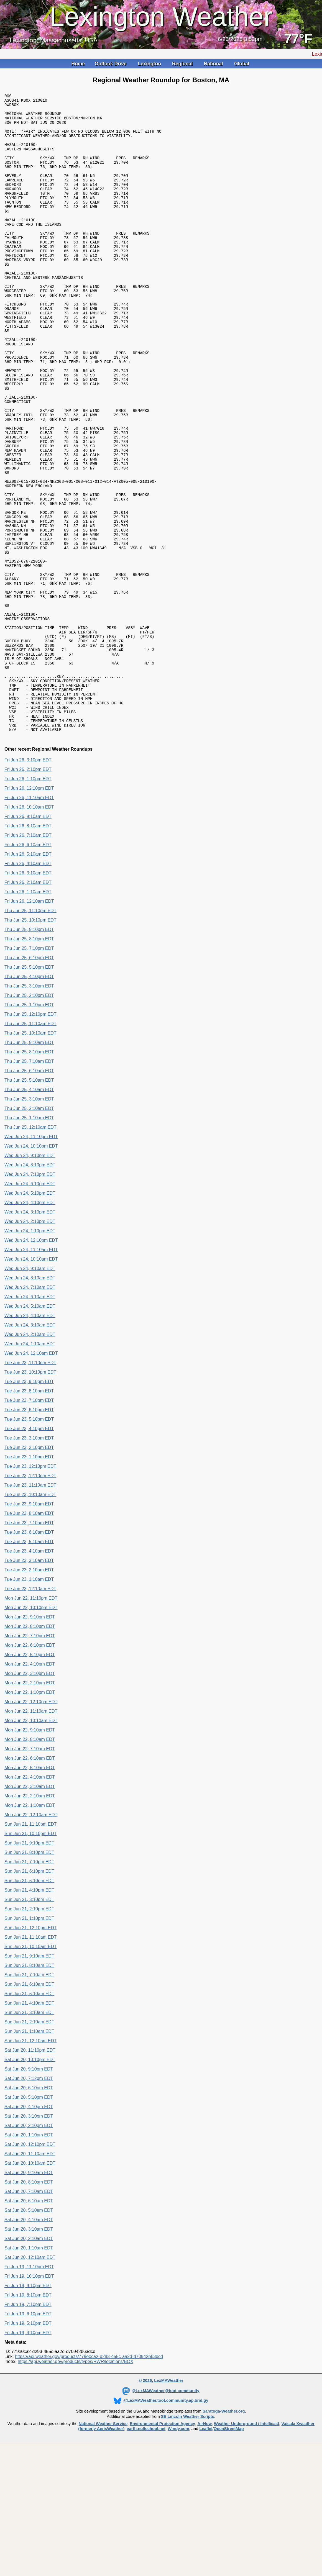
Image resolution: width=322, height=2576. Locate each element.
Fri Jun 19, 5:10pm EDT (28, 2445)
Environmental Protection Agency (162, 2546)
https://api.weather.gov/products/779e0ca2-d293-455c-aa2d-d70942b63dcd (89, 2478)
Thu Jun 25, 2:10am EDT (29, 1230)
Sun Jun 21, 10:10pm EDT (30, 1955)
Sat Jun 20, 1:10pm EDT (28, 2257)
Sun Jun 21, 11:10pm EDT (30, 1946)
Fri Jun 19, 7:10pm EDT (28, 2426)
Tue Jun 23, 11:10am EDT (30, 1607)
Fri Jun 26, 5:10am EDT (28, 976)
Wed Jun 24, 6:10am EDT (29, 1419)
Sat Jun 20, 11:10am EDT (29, 2276)
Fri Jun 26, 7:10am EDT (28, 957)
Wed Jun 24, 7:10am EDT (29, 1409)
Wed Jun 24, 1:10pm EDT (29, 1353)
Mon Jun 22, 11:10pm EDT (30, 1720)
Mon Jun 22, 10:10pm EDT (30, 1729)
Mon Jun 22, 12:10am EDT (30, 1936)
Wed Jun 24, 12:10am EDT (31, 1475)
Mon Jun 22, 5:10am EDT (29, 1889)
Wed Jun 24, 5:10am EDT (29, 1428)
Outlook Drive (111, 63)
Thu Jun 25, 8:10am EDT (29, 1174)
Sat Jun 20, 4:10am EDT (28, 2341)
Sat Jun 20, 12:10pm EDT (29, 2266)
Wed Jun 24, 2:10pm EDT (29, 1343)
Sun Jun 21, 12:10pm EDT (30, 2050)
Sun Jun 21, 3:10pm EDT (29, 2021)
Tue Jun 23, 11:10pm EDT (30, 1484)
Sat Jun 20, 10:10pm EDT (29, 2181)
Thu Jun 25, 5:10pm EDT (29, 1089)
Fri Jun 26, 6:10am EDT (28, 966)
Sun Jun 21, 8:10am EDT (29, 2087)
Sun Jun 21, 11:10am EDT (30, 2059)
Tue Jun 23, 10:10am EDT (30, 1616)
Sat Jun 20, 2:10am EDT (28, 2360)
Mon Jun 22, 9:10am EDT (29, 1852)
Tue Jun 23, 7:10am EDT (29, 1645)
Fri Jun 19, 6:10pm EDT (28, 2436)
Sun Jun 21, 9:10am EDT (29, 2078)
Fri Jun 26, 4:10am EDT (28, 985)
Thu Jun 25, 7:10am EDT (29, 1183)
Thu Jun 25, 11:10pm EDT (30, 1032)
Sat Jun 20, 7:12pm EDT (28, 2200)
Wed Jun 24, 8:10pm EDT (29, 1287)
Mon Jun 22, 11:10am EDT (30, 1833)
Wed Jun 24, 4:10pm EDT (29, 1324)
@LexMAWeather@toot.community (160, 2513)
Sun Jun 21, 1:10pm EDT (29, 2040)
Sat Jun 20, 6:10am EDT (28, 2323)
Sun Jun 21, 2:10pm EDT (29, 2031)
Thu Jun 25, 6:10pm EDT (29, 1079)
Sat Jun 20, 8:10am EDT (28, 2304)
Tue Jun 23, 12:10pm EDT (30, 1588)
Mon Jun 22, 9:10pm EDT (29, 1739)
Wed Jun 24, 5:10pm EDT (29, 1315)
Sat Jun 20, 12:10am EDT (29, 2379)
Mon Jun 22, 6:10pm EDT (29, 1767)
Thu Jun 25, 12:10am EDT (30, 1249)
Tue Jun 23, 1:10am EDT (29, 1701)
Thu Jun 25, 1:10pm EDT (29, 1127)
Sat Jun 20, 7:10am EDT (28, 2313)
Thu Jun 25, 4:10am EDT (29, 1211)
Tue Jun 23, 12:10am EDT (30, 1710)
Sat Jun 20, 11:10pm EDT (29, 2172)
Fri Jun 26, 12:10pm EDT (29, 910)
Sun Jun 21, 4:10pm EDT (29, 2012)
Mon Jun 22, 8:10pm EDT (29, 1748)
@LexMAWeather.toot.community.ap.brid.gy (161, 2522)
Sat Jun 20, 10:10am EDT (29, 2285)
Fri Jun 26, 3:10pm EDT (28, 882)
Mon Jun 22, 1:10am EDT (29, 1927)
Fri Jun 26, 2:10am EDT (28, 1004)
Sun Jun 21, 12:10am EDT (30, 2163)
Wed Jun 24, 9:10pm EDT (29, 1277)
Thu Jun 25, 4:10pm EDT (29, 1098)
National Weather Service (103, 2546)
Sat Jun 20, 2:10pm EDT (28, 2247)
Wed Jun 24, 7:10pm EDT (29, 1296)
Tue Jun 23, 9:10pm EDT (29, 1503)
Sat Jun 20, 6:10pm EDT (28, 2210)
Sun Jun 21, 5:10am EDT (29, 2115)
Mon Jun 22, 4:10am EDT (29, 1899)
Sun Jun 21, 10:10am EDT (30, 2068)
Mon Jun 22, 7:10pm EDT (29, 1758)
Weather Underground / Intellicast (246, 2546)
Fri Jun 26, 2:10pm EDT (28, 891)
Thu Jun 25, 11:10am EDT (30, 1145)
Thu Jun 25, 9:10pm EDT (29, 1051)
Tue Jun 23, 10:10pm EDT (30, 1494)
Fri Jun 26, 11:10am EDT (29, 919)
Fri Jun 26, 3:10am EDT (28, 995)
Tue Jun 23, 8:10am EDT (29, 1635)
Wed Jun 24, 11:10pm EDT (31, 1258)
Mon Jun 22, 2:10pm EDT (29, 1805)
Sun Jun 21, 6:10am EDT (29, 2106)
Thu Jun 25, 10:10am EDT (30, 1155)
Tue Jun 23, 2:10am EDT (29, 1692)
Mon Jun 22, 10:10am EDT (30, 1842)
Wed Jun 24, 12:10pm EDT (31, 1362)
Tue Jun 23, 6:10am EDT (29, 1654)
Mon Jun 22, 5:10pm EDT (29, 1776)
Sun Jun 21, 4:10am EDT (29, 2125)
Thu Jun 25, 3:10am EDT (29, 1221)
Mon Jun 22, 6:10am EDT (29, 1880)
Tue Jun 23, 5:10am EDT (29, 1663)
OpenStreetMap (229, 2551)
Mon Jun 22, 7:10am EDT (29, 1871)
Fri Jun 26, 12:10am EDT (29, 1023)
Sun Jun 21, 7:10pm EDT (29, 1984)
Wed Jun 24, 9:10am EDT (29, 1390)
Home (78, 63)
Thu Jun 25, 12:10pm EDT (30, 1136)
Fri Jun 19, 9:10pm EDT (28, 2407)
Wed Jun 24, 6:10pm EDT (29, 1306)
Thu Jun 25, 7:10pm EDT (29, 1070)
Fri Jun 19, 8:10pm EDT (28, 2417)
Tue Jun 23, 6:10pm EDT (29, 1532)
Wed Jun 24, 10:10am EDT (31, 1381)
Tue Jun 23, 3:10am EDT (29, 1682)
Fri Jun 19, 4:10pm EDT (28, 2454)
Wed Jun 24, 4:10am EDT (29, 1437)
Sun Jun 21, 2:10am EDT (29, 2144)
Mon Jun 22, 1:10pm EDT (29, 1814)
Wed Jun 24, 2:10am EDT (29, 1456)
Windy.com (178, 2551)
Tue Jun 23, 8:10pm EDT (29, 1513)
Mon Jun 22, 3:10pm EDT (29, 1795)
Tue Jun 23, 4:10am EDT (29, 1673)
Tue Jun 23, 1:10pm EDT (29, 1579)
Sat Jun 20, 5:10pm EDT (28, 2219)
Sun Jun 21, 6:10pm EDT (29, 1993)
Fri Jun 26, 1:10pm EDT (28, 901)
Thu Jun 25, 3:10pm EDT (29, 1108)
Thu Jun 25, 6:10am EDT (29, 1192)
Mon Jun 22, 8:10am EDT (29, 1861)
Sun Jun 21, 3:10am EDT (29, 2134)
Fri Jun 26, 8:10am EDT (28, 948)
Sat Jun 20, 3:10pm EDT (28, 2238)
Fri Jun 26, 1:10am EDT (28, 1014)
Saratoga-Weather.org (224, 2533)
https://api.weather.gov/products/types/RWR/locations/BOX (75, 2483)
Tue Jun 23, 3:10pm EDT (29, 1560)
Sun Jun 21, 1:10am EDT (29, 2153)
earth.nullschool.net (146, 2551)
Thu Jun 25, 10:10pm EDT (30, 1042)
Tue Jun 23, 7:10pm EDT (29, 1522)
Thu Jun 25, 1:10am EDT (29, 1240)
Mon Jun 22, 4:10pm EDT (29, 1786)
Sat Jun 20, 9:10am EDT (28, 2294)
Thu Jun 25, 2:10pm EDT (29, 1117)
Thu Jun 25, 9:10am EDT (29, 1164)
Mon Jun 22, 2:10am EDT (29, 1918)
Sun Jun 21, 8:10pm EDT (29, 1974)
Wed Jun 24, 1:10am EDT (29, 1466)
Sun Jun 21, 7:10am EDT (29, 2097)
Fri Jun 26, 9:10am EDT (28, 938)
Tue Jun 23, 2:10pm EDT (29, 1569)
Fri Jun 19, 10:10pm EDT (29, 2398)
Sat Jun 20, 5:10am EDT (28, 2332)
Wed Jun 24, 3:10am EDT (29, 1447)
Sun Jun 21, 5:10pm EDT (29, 2002)
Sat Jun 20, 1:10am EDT (28, 2370)
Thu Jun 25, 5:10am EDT (29, 1202)
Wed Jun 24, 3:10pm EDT (29, 1334)
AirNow (204, 2546)
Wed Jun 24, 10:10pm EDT (31, 1268)
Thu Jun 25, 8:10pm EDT (29, 1061)
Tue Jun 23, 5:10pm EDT (29, 1541)
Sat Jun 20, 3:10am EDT (28, 2351)
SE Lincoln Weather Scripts (187, 2538)
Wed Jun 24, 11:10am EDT (31, 1371)
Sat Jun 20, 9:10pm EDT (28, 2191)
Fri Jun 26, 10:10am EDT (29, 929)
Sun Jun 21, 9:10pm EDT (29, 1965)
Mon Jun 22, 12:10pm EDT (30, 1823)
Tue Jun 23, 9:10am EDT (29, 1626)
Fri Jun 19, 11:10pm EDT (29, 2389)
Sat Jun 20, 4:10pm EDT (28, 2228)
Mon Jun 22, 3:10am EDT (29, 1908)
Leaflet (205, 2551)
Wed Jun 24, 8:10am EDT (29, 1400)
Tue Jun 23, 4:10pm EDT (29, 1550)
